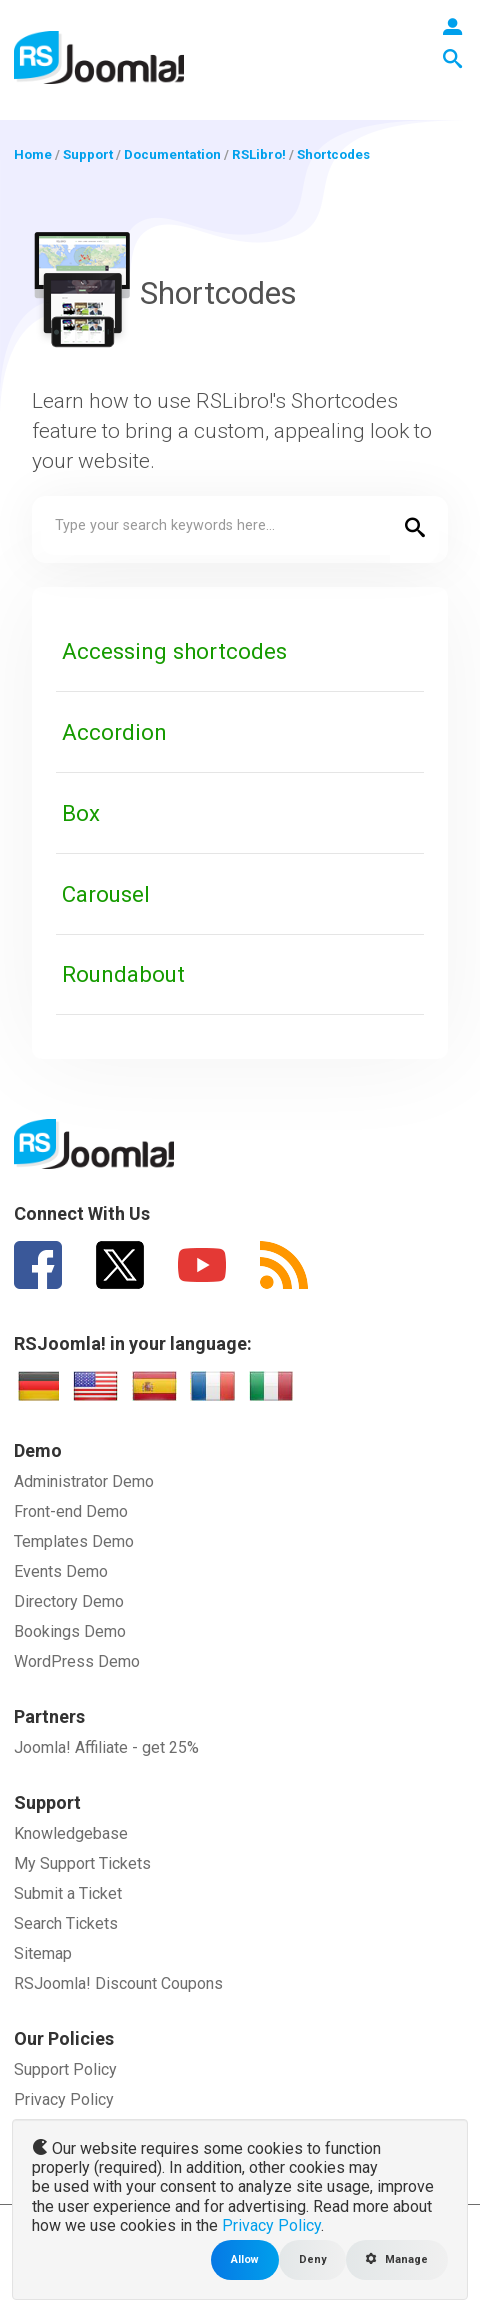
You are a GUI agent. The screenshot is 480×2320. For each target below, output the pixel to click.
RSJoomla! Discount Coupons (118, 1983)
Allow (245, 2259)
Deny (312, 2259)
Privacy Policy (64, 2099)
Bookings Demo (70, 1631)
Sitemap (43, 1953)
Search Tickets (66, 1923)
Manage (397, 2259)
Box (81, 813)
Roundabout (123, 974)
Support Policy (65, 2069)
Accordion (114, 732)
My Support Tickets (82, 1863)
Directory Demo (69, 1601)
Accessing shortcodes (174, 651)
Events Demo (61, 1571)
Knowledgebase (71, 1833)
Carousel (106, 894)
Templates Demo (74, 1541)
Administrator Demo (84, 1481)
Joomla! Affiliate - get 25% (106, 1747)
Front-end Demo (71, 1511)
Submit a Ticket (68, 1893)
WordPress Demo (77, 1661)
